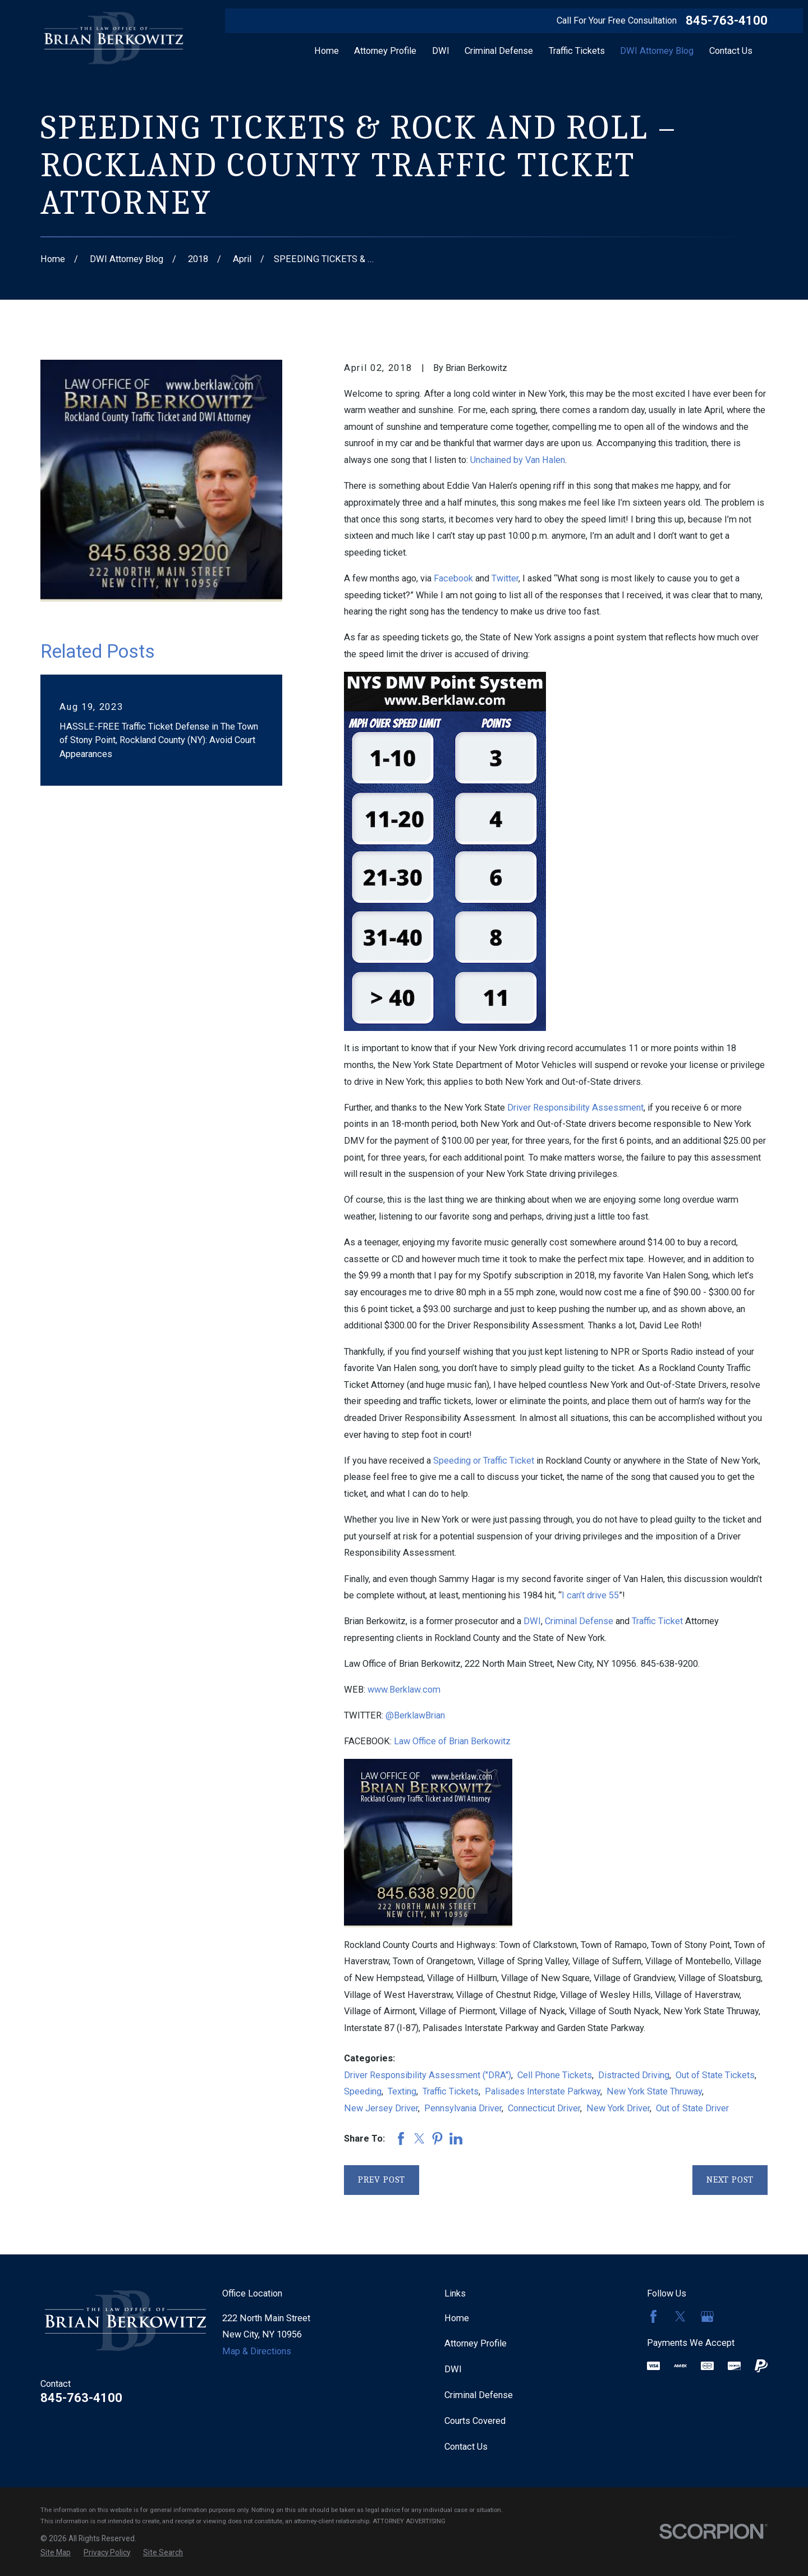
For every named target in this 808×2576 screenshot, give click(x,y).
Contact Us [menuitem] (730, 50)
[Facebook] (653, 2316)
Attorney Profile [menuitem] (385, 50)
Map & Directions (256, 2351)
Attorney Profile (475, 2343)
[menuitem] (55, 2553)
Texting (402, 2091)
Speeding (363, 2091)
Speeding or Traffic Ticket (483, 1460)
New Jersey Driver (381, 2108)
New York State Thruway (654, 2091)
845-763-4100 (727, 21)
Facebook (453, 578)
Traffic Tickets (451, 2091)
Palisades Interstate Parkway (542, 2091)
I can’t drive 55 (590, 1595)
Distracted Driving (633, 2075)
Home (456, 2318)
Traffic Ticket (657, 1621)
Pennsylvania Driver (463, 2108)
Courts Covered (475, 2420)
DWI (532, 1621)
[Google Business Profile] (707, 2316)
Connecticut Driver (544, 2108)
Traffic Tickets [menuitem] (577, 50)
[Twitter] (680, 2316)
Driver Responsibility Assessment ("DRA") (427, 2075)
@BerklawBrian (415, 1715)
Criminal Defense (579, 1621)
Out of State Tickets (715, 2075)
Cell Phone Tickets (554, 2075)
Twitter (505, 578)
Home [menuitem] (326, 50)
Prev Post (381, 2179)
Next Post (730, 2179)
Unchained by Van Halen (517, 460)
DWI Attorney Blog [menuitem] (657, 50)
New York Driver (618, 2108)
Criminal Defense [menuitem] (499, 50)
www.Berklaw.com (404, 1689)
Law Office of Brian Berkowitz (452, 1741)
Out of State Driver (692, 2108)
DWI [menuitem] (440, 50)
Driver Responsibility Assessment (575, 1107)
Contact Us (466, 2446)
